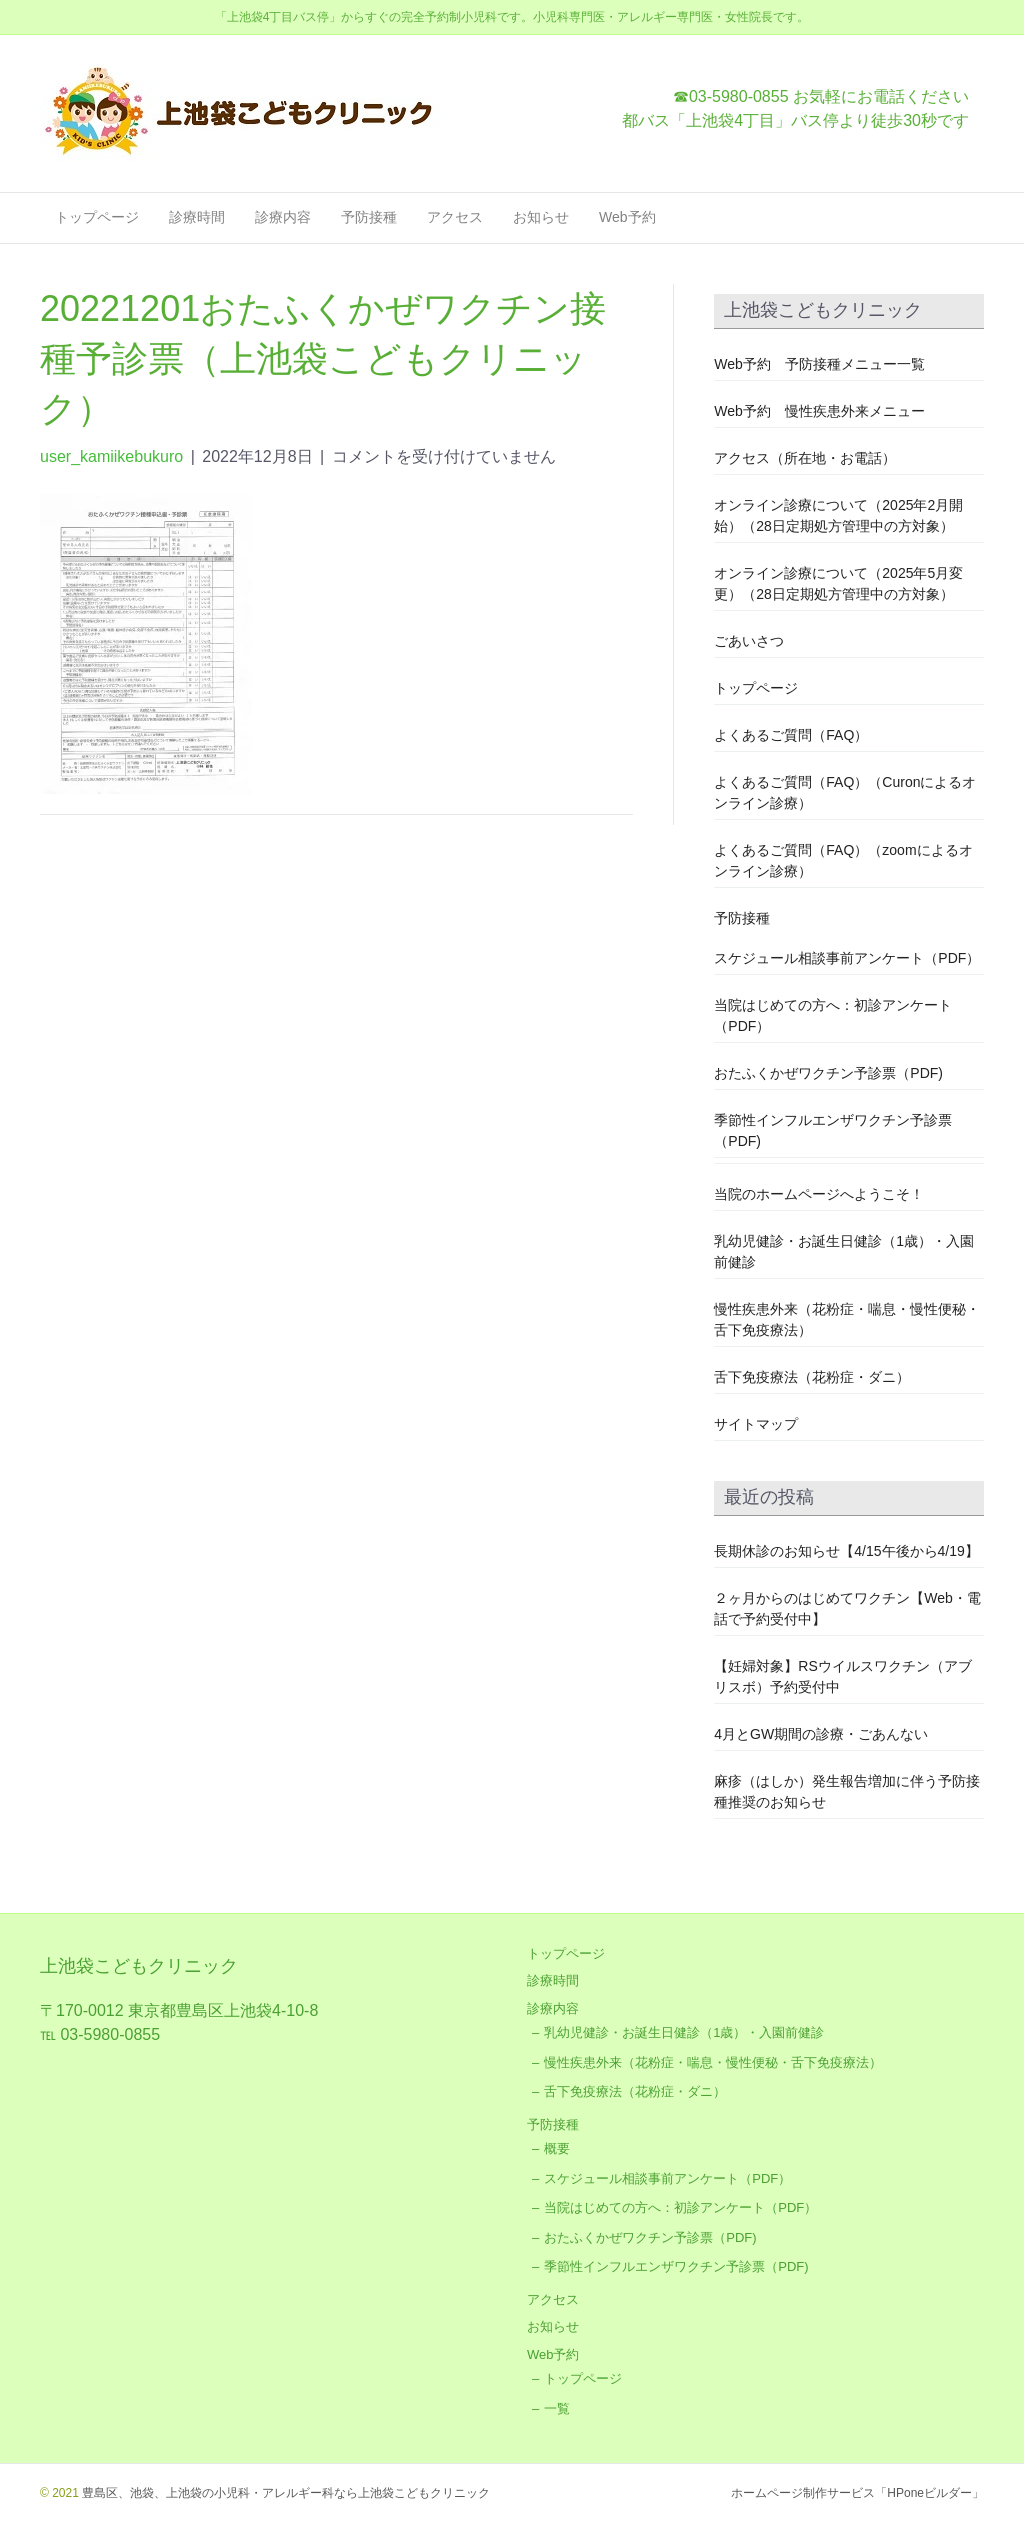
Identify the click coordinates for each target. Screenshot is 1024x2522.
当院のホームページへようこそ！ (819, 1194)
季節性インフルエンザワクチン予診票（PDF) (676, 2266)
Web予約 (627, 217)
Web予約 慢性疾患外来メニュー (819, 411)
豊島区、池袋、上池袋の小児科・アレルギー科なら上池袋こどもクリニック (284, 2493)
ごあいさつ (749, 641)
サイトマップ (756, 1424)
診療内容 (283, 217)
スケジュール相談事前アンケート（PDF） (847, 958)
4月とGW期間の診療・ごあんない (821, 1734)
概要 (557, 2148)
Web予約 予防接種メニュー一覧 (819, 364)
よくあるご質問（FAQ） (791, 735)
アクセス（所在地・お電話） (805, 458)
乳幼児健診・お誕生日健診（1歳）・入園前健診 (684, 2032)
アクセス (455, 217)
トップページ (97, 217)
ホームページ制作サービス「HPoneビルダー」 (857, 2493)
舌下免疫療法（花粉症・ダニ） (812, 1377)
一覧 (557, 2408)
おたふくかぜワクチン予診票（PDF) (828, 1073)
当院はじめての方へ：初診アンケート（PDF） (680, 2207)
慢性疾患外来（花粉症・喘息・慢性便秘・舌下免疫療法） (713, 2062)
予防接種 (369, 217)
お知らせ (541, 217)
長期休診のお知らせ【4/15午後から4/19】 (846, 1551)
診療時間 (197, 217)
